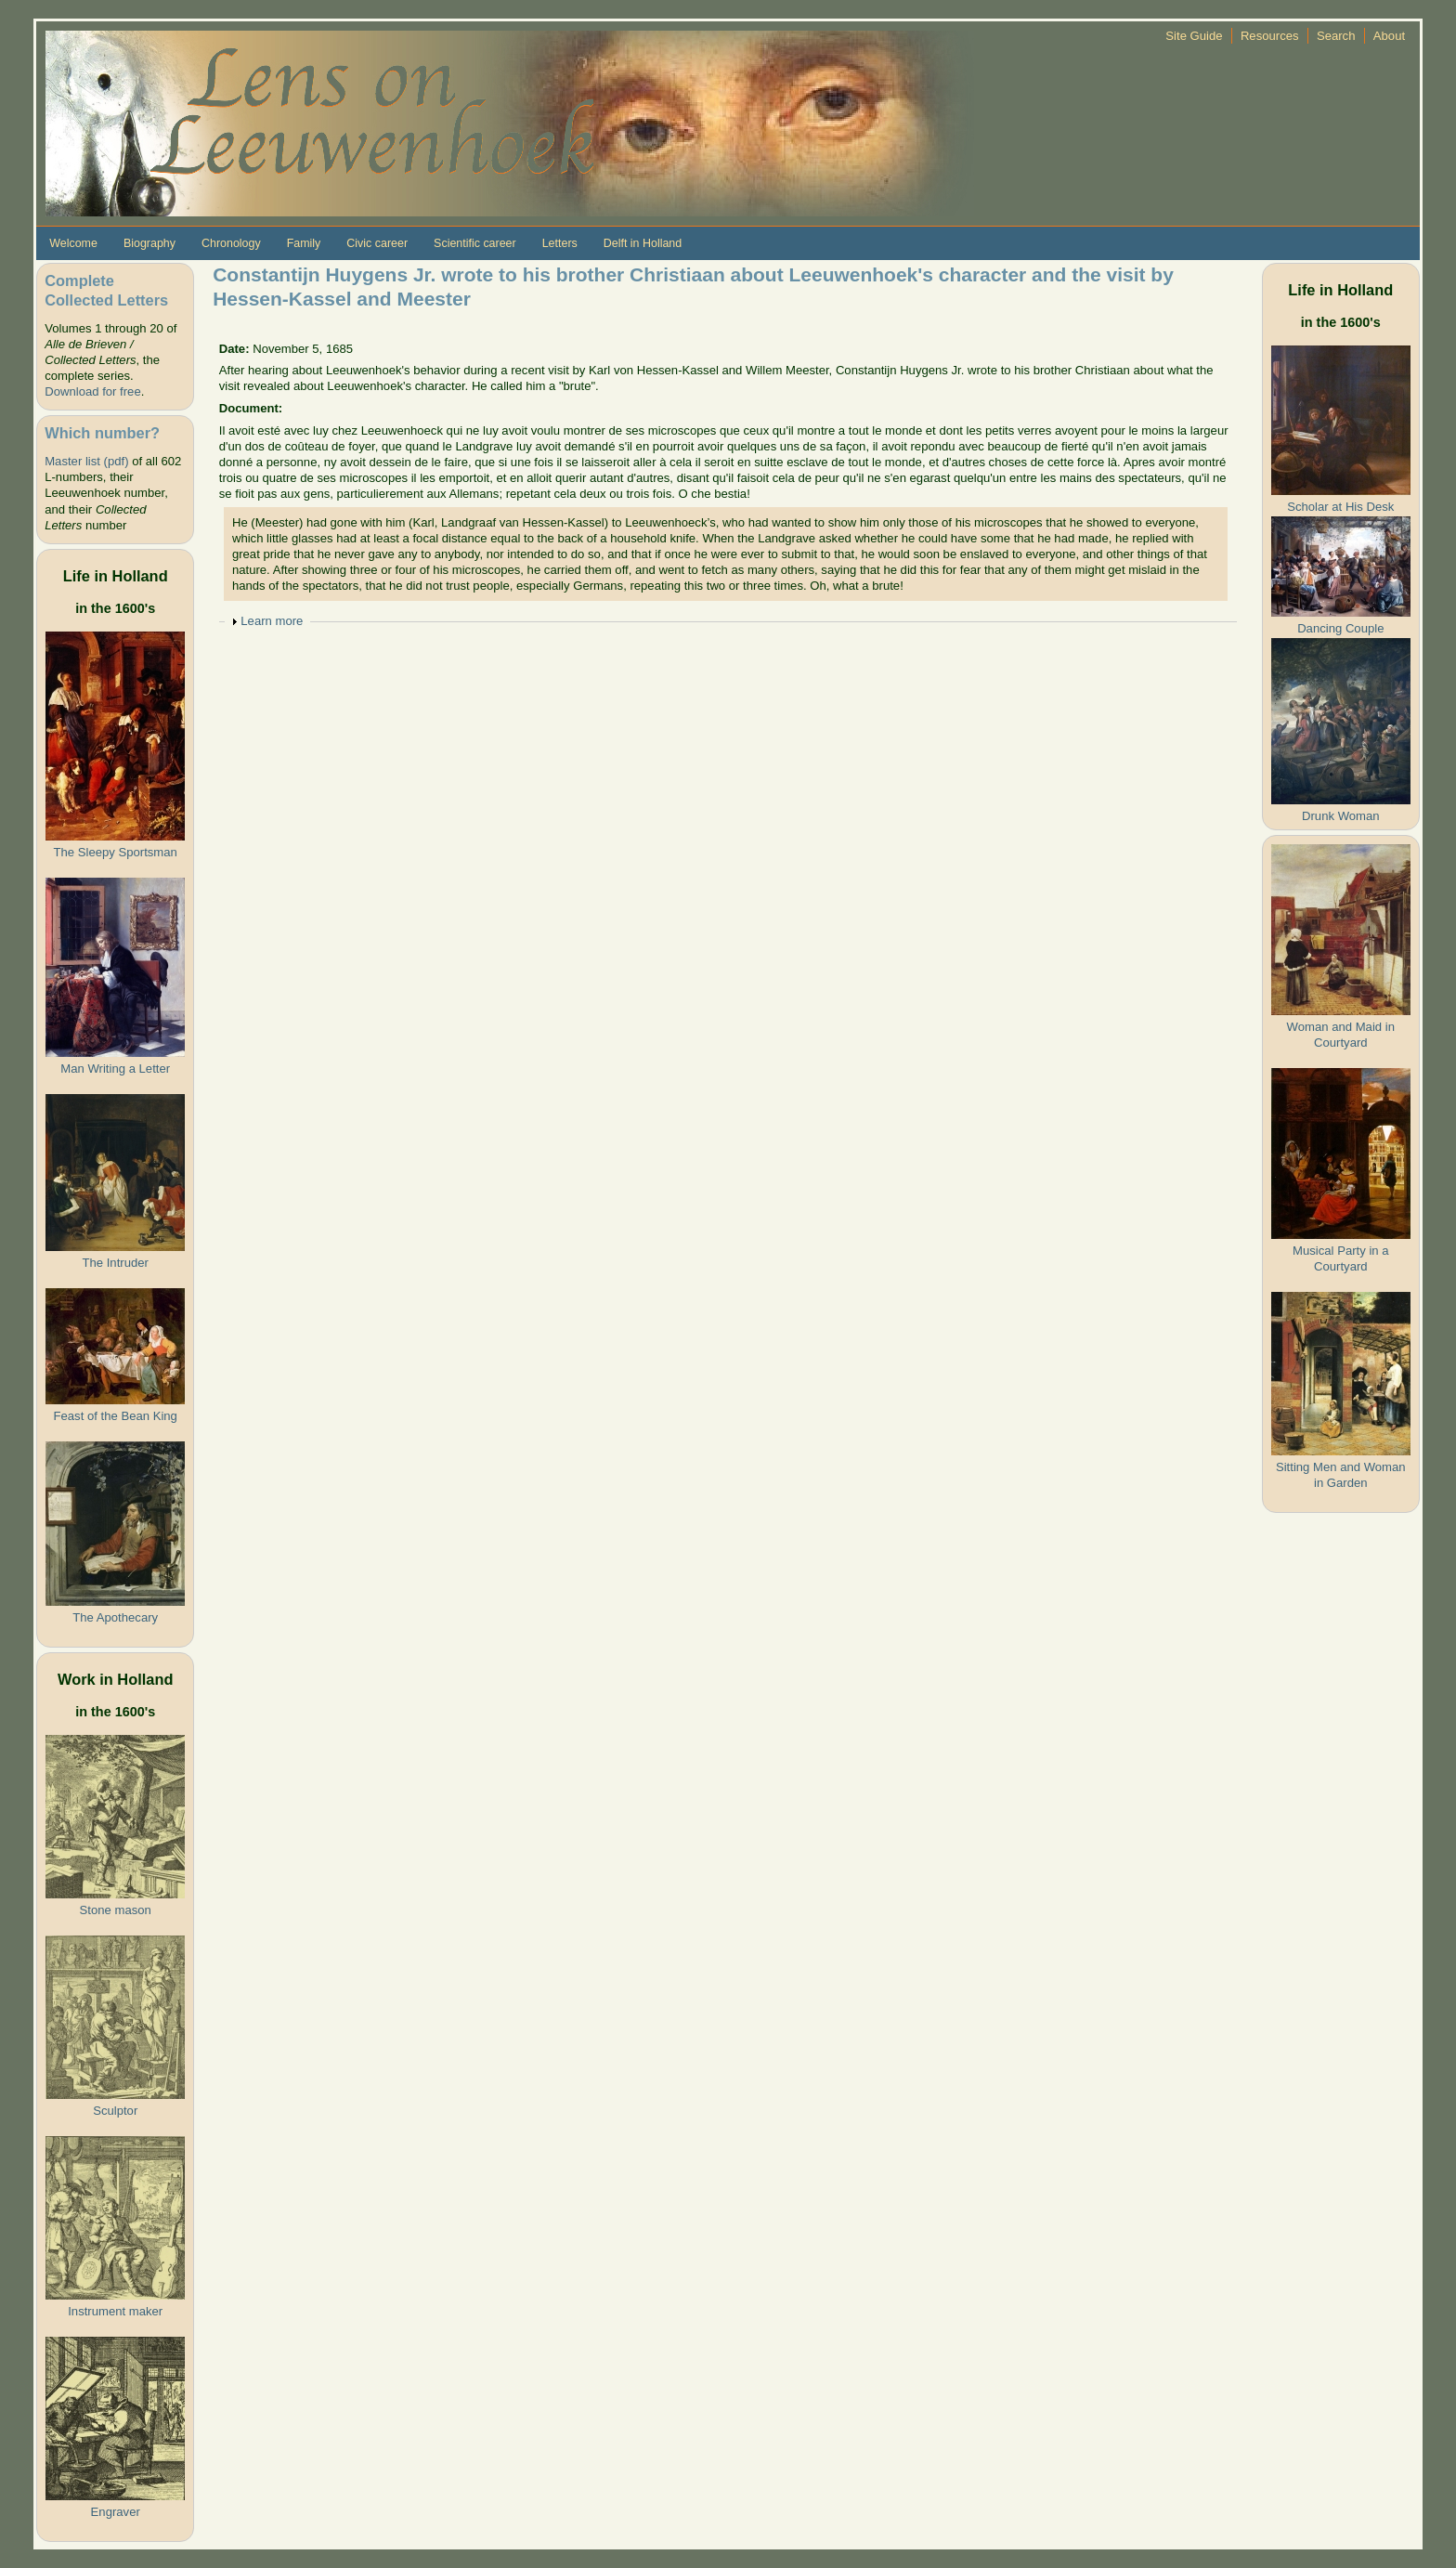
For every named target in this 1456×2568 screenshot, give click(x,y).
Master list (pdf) (86, 461)
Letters (560, 243)
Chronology (231, 243)
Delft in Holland (643, 243)
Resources (1270, 36)
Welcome (73, 243)
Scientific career (475, 243)
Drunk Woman (1341, 816)
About (1389, 36)
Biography (150, 243)
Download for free (92, 391)
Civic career (377, 243)
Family (304, 243)
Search (1336, 36)
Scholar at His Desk (1340, 507)
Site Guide (1193, 36)
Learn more (271, 621)
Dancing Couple (1340, 628)
